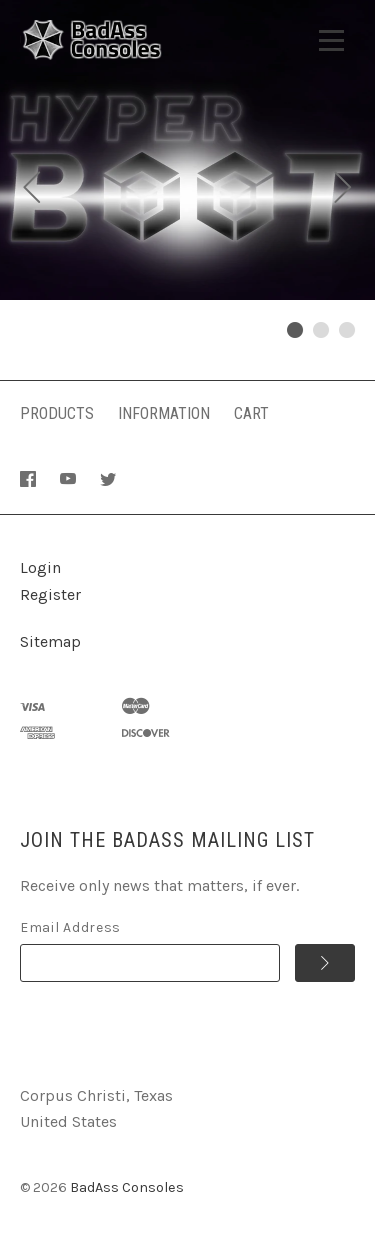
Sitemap (50, 641)
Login (40, 567)
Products (57, 413)
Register (50, 594)
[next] (343, 190)
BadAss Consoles (127, 1187)
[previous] (32, 190)
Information (164, 413)
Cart (251, 413)
